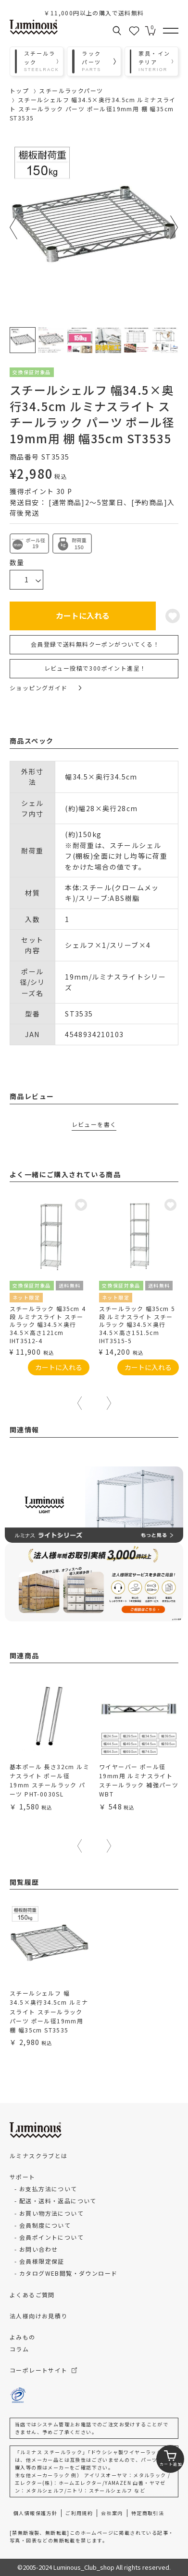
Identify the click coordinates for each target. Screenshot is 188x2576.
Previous (14, 227)
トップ (19, 90)
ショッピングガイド (45, 688)
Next (174, 227)
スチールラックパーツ (71, 90)
